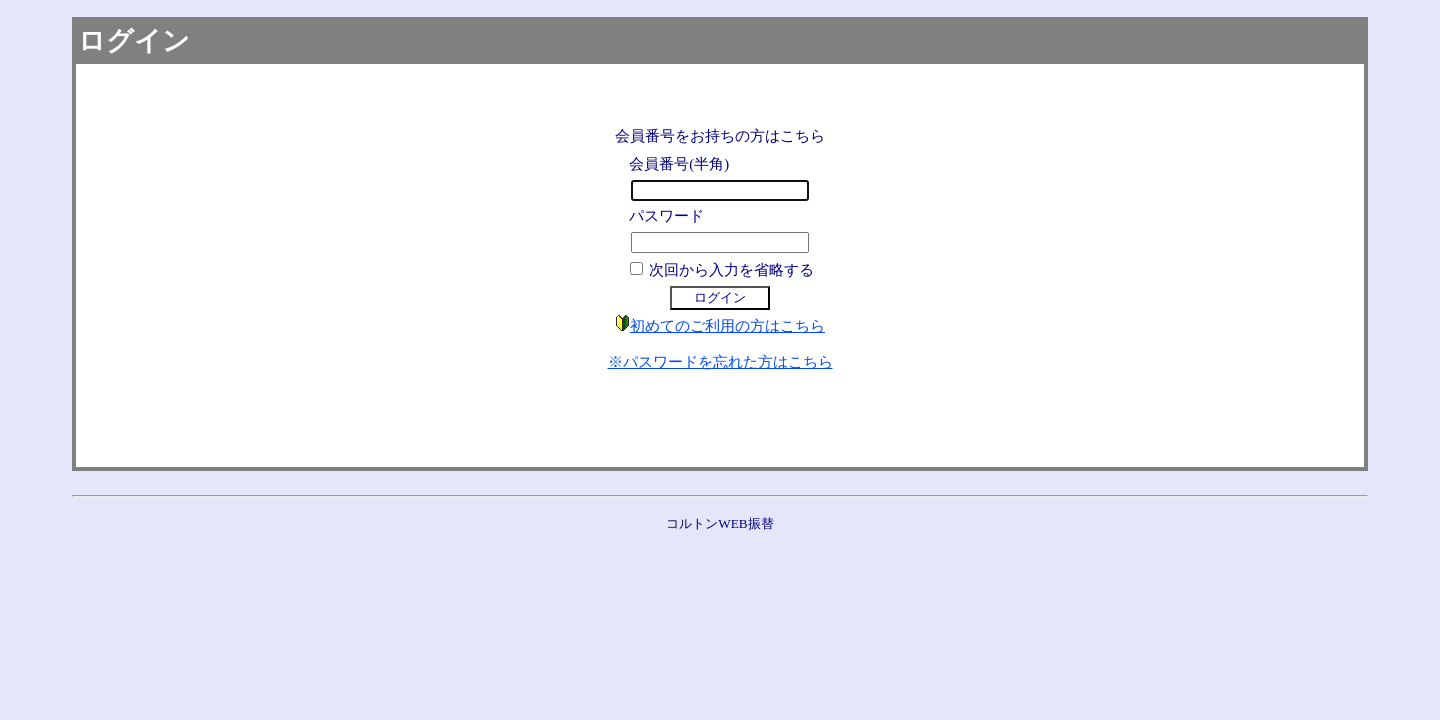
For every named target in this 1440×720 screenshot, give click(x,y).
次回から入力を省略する (731, 270)
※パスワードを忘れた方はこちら (720, 362)
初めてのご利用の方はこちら (727, 326)
